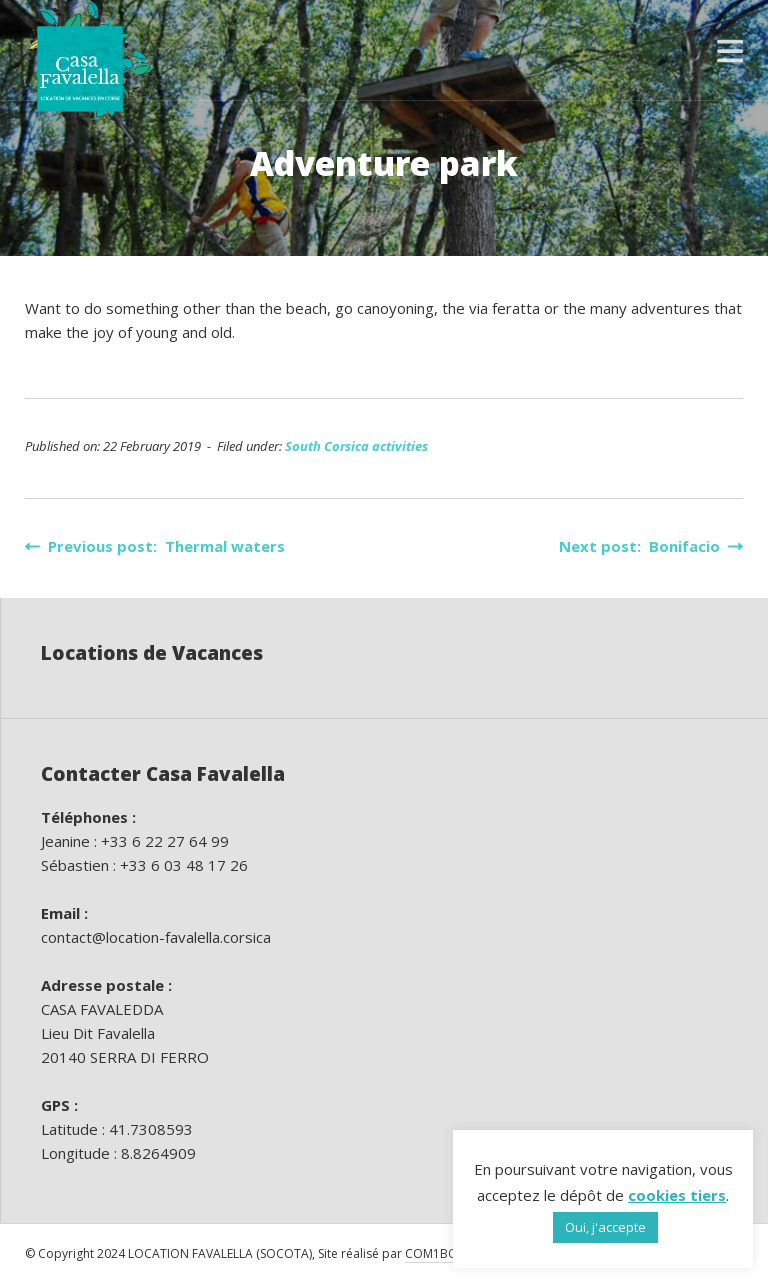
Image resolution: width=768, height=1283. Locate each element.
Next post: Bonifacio (651, 546)
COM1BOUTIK (444, 1253)
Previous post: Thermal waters (155, 546)
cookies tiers (677, 1195)
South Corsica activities (356, 446)
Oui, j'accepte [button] (605, 1227)
